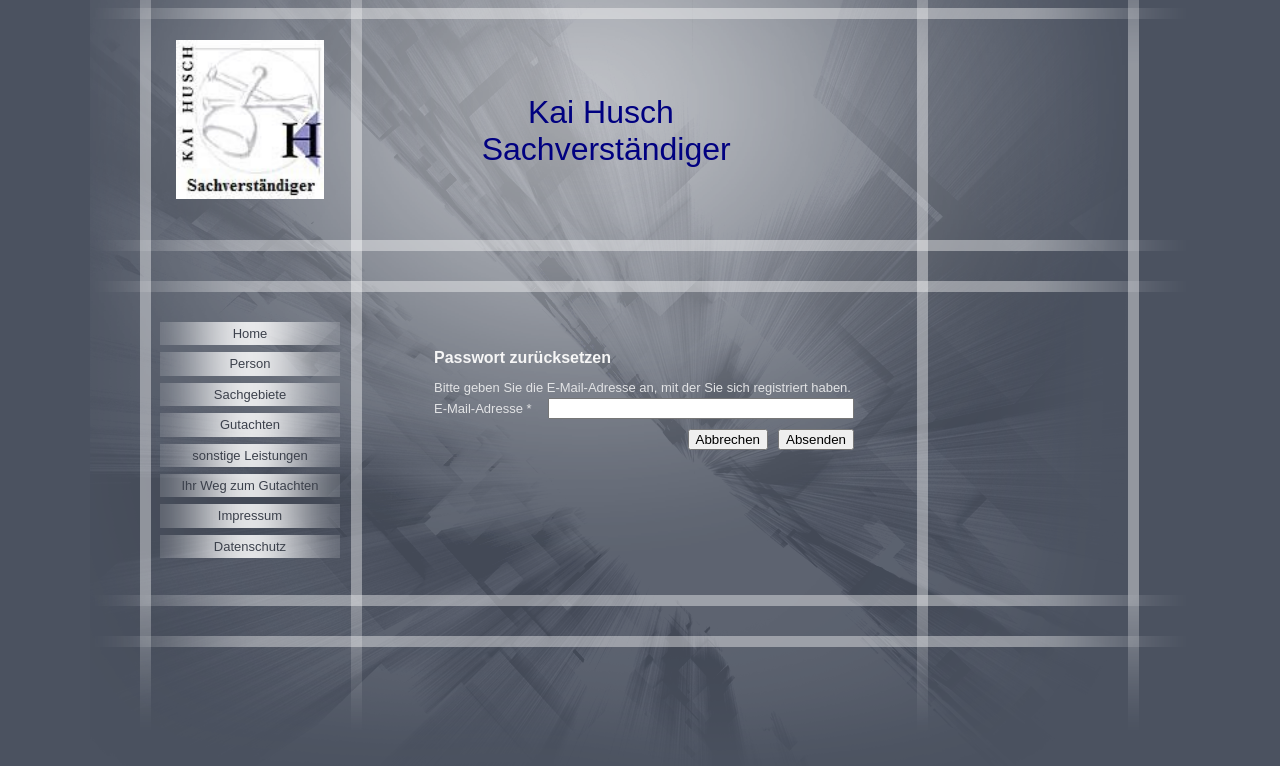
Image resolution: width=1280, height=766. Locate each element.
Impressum (250, 515)
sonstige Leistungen (250, 455)
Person (249, 363)
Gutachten (250, 424)
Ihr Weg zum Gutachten (249, 485)
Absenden (816, 439)
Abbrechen (728, 439)
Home (250, 333)
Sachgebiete (250, 394)
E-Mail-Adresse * (483, 408)
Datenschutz (250, 546)
